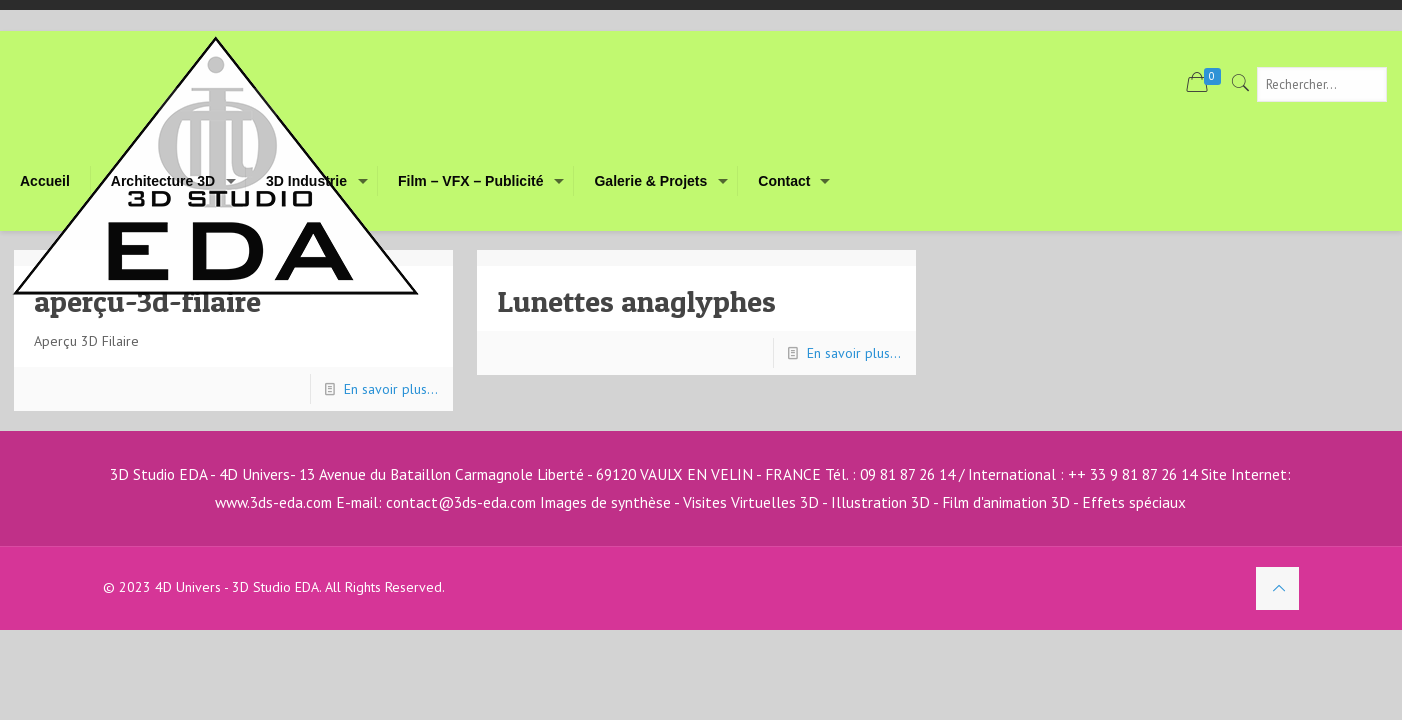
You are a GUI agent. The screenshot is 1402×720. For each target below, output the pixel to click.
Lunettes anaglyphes (637, 301)
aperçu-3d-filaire (147, 301)
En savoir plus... (391, 389)
